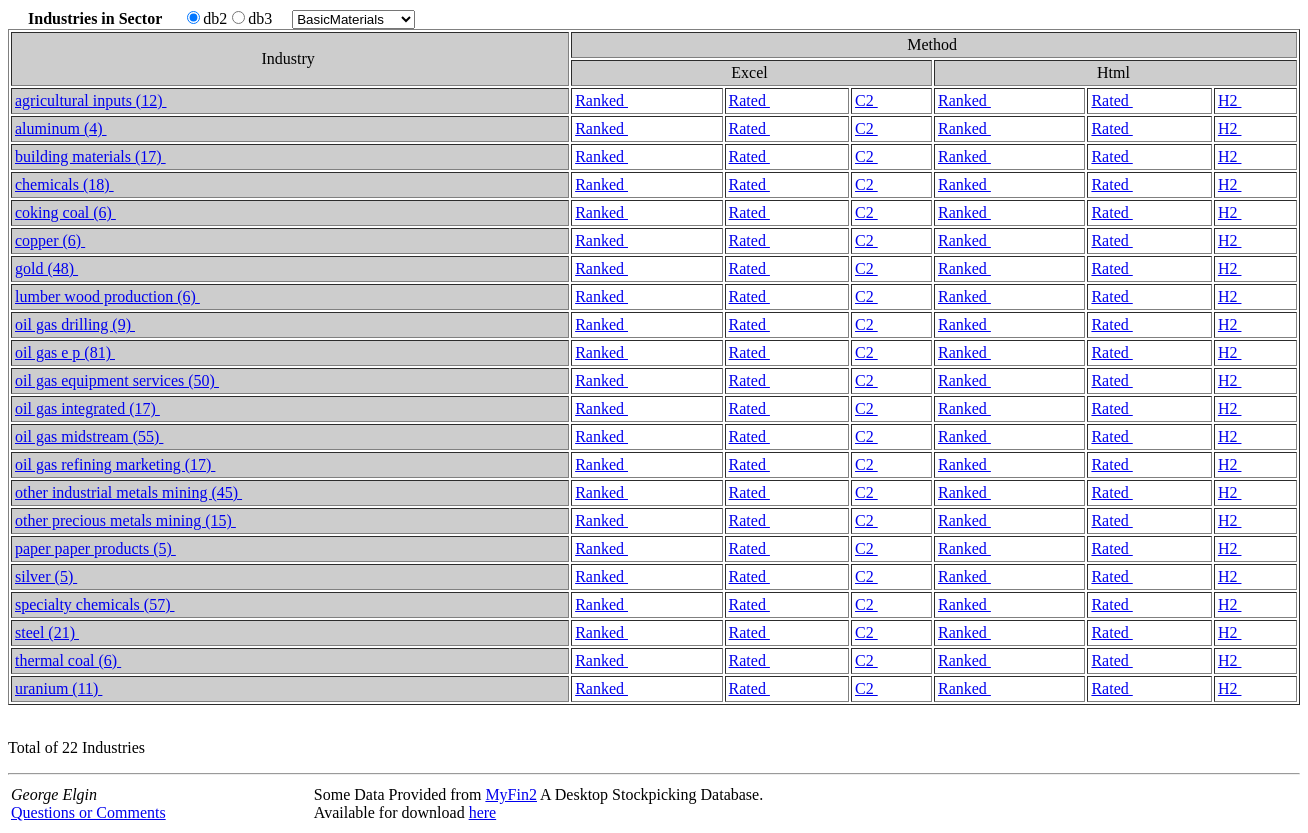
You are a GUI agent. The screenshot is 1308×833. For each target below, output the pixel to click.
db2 (207, 18)
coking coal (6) (65, 212)
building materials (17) (90, 156)
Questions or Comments (88, 812)
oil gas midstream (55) (89, 436)
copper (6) (50, 240)
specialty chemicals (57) (95, 604)
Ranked (601, 100)
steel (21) (47, 632)
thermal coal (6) (68, 660)
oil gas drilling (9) (75, 324)
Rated (749, 100)
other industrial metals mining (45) (128, 492)
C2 (866, 100)
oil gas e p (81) (65, 352)
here (483, 812)
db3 (252, 18)
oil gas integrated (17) (87, 408)
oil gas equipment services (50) (117, 380)
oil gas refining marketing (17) (115, 464)
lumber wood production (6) (107, 296)
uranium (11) (58, 688)
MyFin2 (511, 794)
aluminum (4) (61, 128)
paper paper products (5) (95, 548)
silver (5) (46, 576)
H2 (1230, 100)
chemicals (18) (64, 184)
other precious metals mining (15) (125, 520)
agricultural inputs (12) (91, 100)
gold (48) (46, 268)
